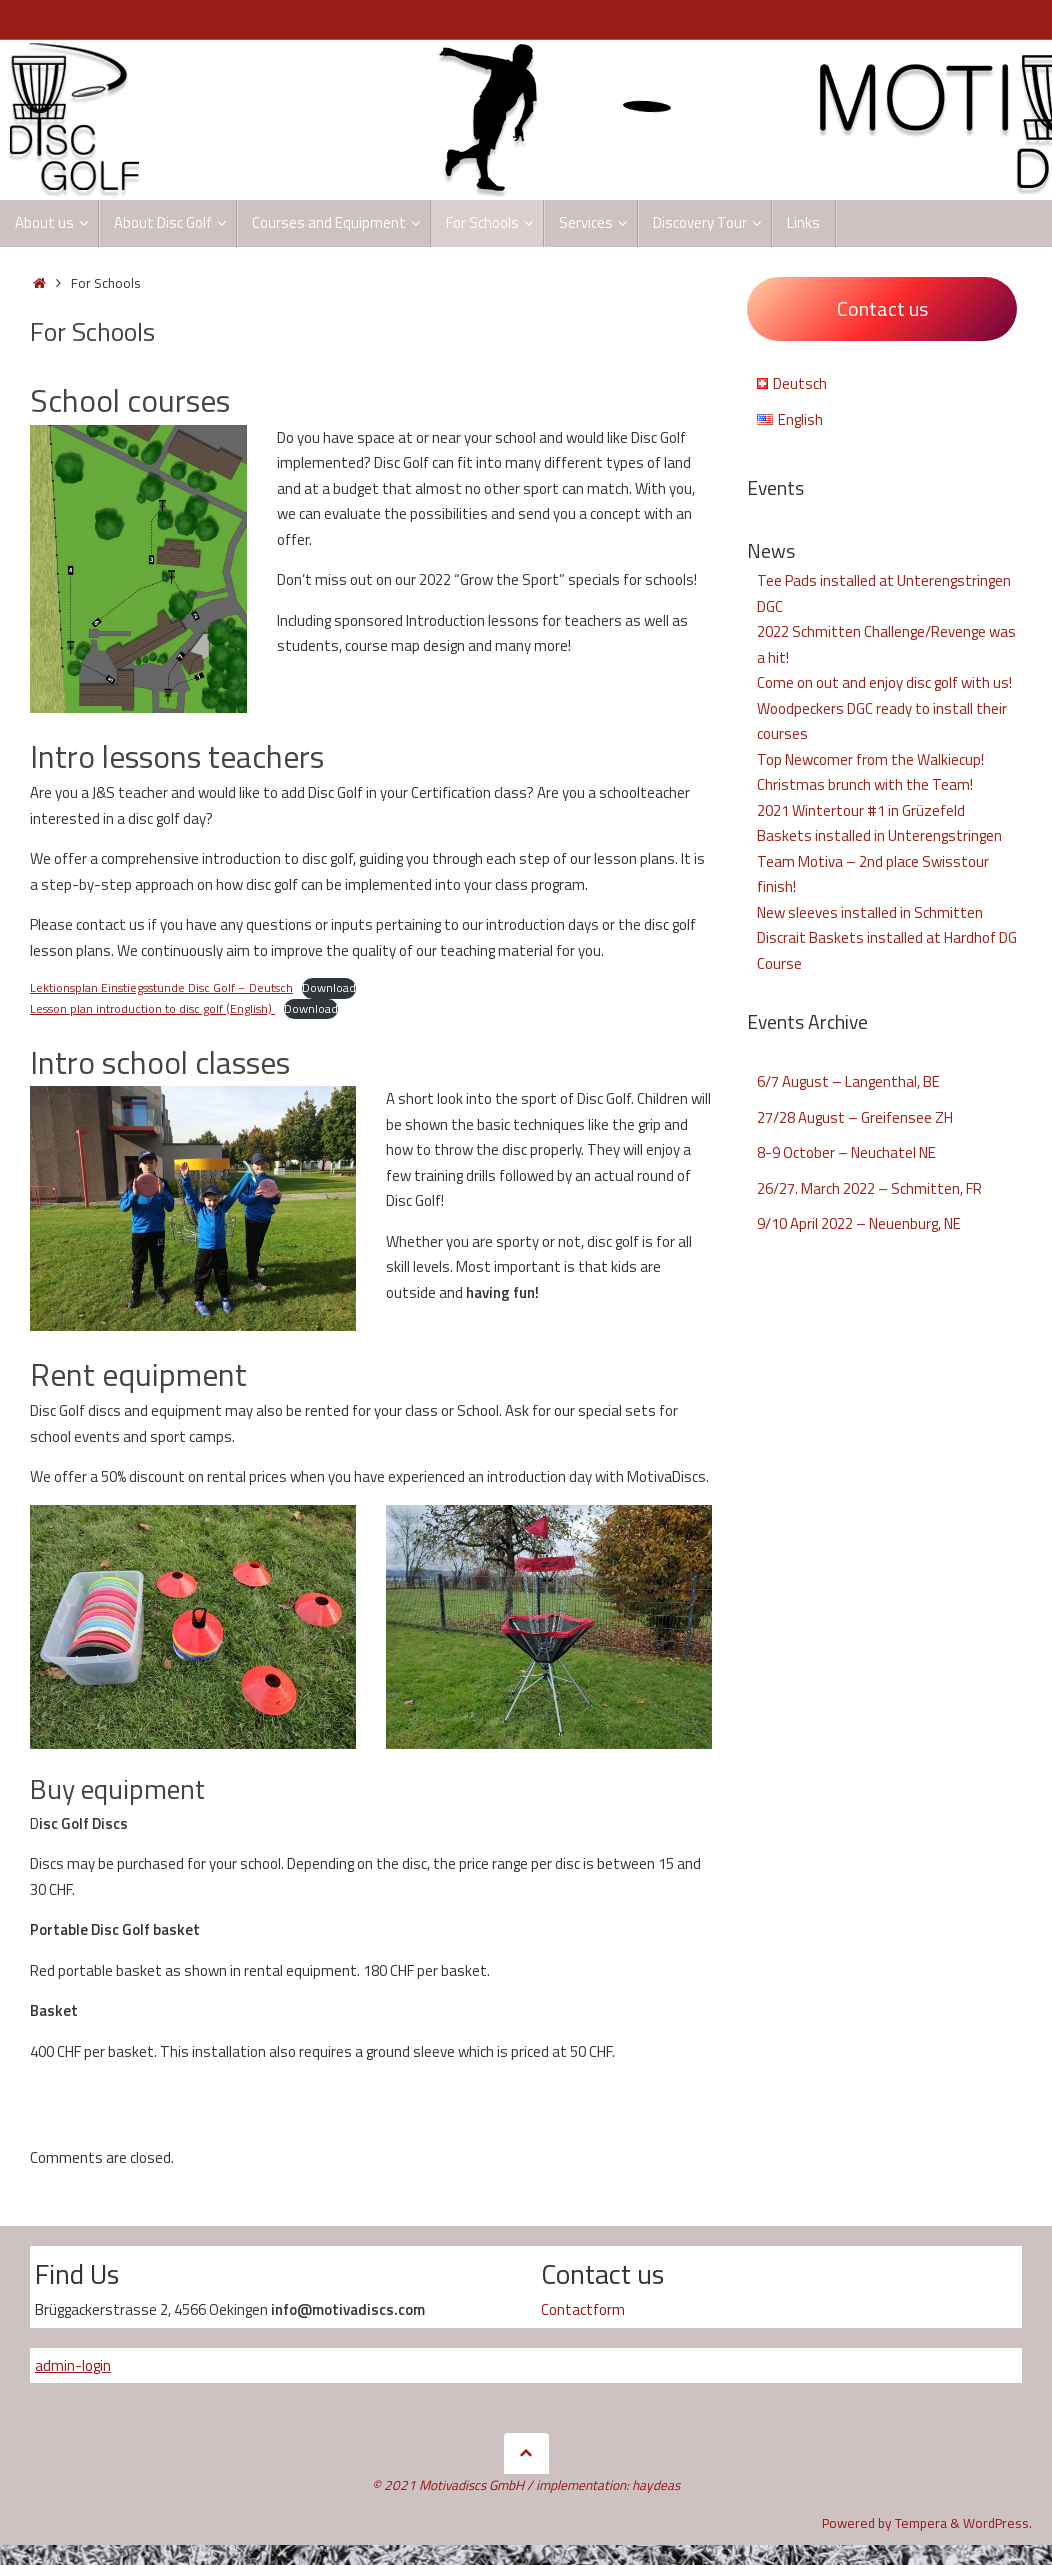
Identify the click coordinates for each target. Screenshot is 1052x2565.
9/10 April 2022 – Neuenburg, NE (859, 1223)
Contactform (583, 2309)
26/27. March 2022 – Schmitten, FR (869, 1188)
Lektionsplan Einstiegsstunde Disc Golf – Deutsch (161, 987)
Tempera (921, 2523)
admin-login (73, 2365)
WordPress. (997, 2523)
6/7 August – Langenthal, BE (848, 1081)
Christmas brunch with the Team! (865, 784)
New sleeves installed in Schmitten (870, 912)
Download (329, 987)
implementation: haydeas (608, 2485)
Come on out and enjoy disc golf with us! (884, 682)
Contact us (882, 308)
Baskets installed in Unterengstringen (879, 835)
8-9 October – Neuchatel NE (846, 1152)
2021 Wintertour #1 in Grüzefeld (861, 810)
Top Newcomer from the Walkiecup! (870, 759)
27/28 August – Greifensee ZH (855, 1117)
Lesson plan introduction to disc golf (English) (152, 1008)
